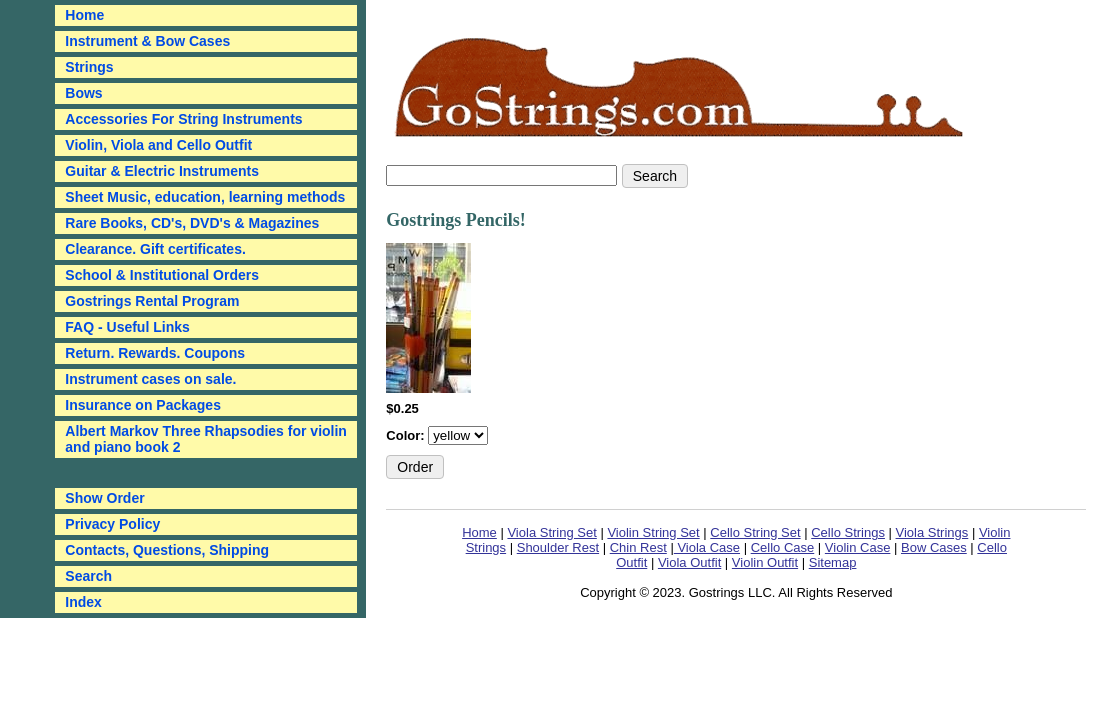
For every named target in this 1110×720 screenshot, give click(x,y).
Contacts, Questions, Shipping (167, 550)
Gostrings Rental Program (152, 301)
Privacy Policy (112, 524)
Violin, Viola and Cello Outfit (158, 145)
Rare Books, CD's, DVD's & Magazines (192, 223)
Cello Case (783, 547)
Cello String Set (755, 532)
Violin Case (858, 547)
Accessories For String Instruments (183, 119)
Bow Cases (934, 547)
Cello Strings (848, 532)
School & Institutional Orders (162, 275)
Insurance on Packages (143, 405)
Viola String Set (551, 532)
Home (479, 532)
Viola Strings (932, 532)
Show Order (104, 498)
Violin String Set (653, 532)
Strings (89, 67)
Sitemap (833, 562)
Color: (407, 435)
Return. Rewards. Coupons (155, 353)
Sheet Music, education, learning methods (205, 197)
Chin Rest (638, 547)
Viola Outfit (689, 562)
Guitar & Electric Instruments (162, 171)
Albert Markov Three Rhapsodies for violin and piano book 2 (206, 439)
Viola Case (707, 547)
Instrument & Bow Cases (147, 41)
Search (88, 576)
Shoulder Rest (558, 547)
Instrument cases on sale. (150, 379)
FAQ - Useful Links (127, 327)
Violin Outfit (765, 562)
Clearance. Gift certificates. (155, 249)
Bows (83, 93)
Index (83, 602)
